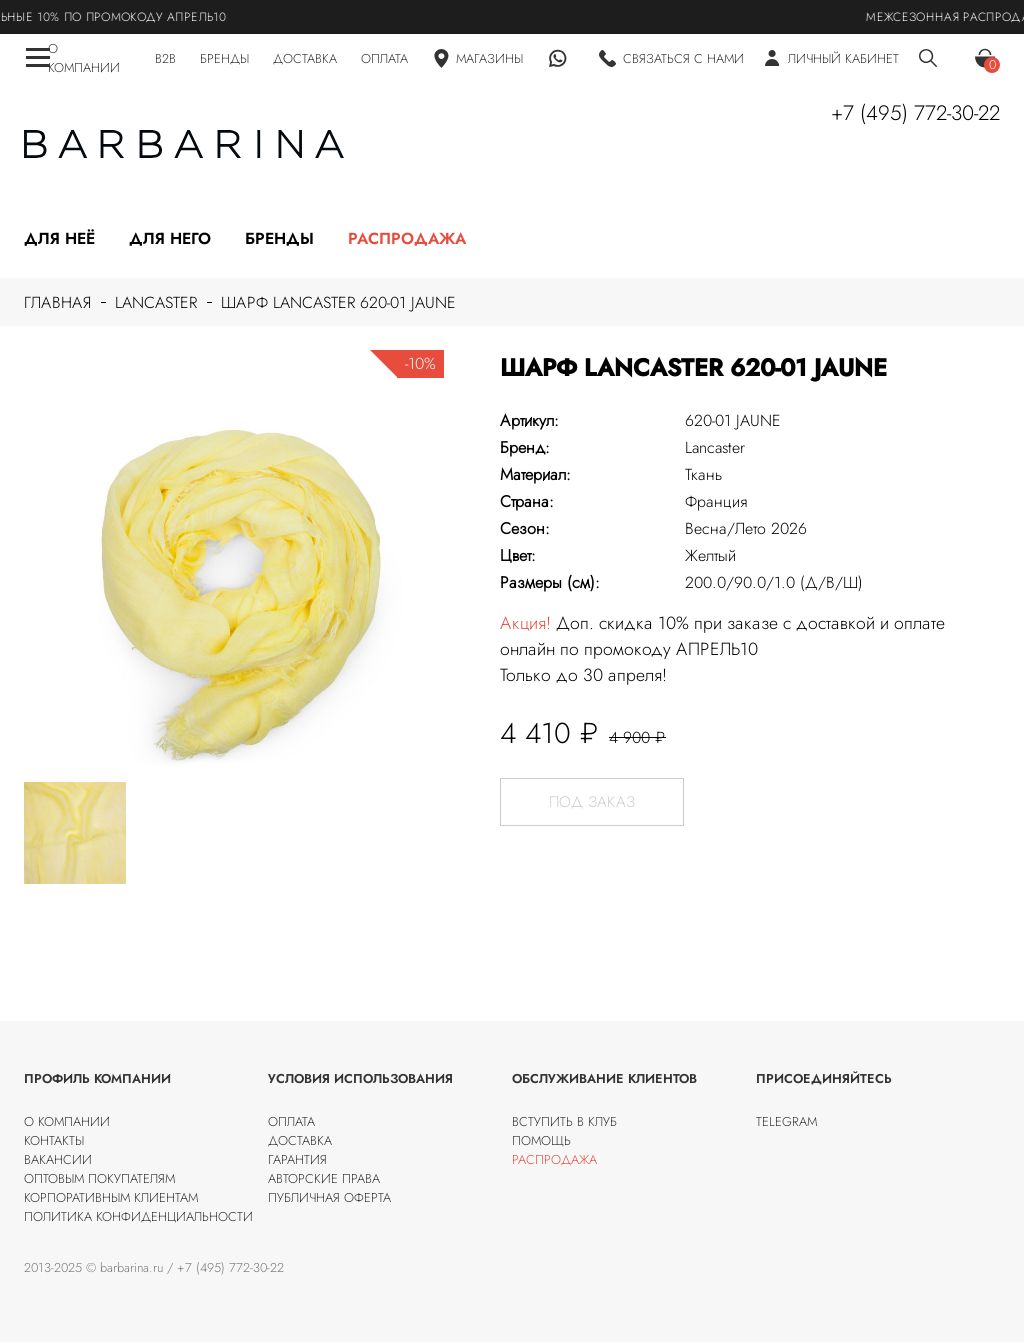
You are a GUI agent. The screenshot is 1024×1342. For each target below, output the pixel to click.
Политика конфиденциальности (138, 1216)
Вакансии (58, 1159)
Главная (57, 302)
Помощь (541, 1140)
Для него (170, 238)
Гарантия (297, 1159)
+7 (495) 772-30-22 (915, 113)
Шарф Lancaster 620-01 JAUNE (338, 302)
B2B (165, 58)
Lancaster (156, 302)
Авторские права (324, 1178)
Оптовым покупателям (99, 1178)
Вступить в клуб (564, 1121)
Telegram (786, 1121)
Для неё (59, 238)
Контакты (54, 1140)
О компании (67, 1121)
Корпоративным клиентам (111, 1197)
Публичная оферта (329, 1197)
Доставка (300, 1140)
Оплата (291, 1121)
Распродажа (407, 238)
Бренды (279, 238)
